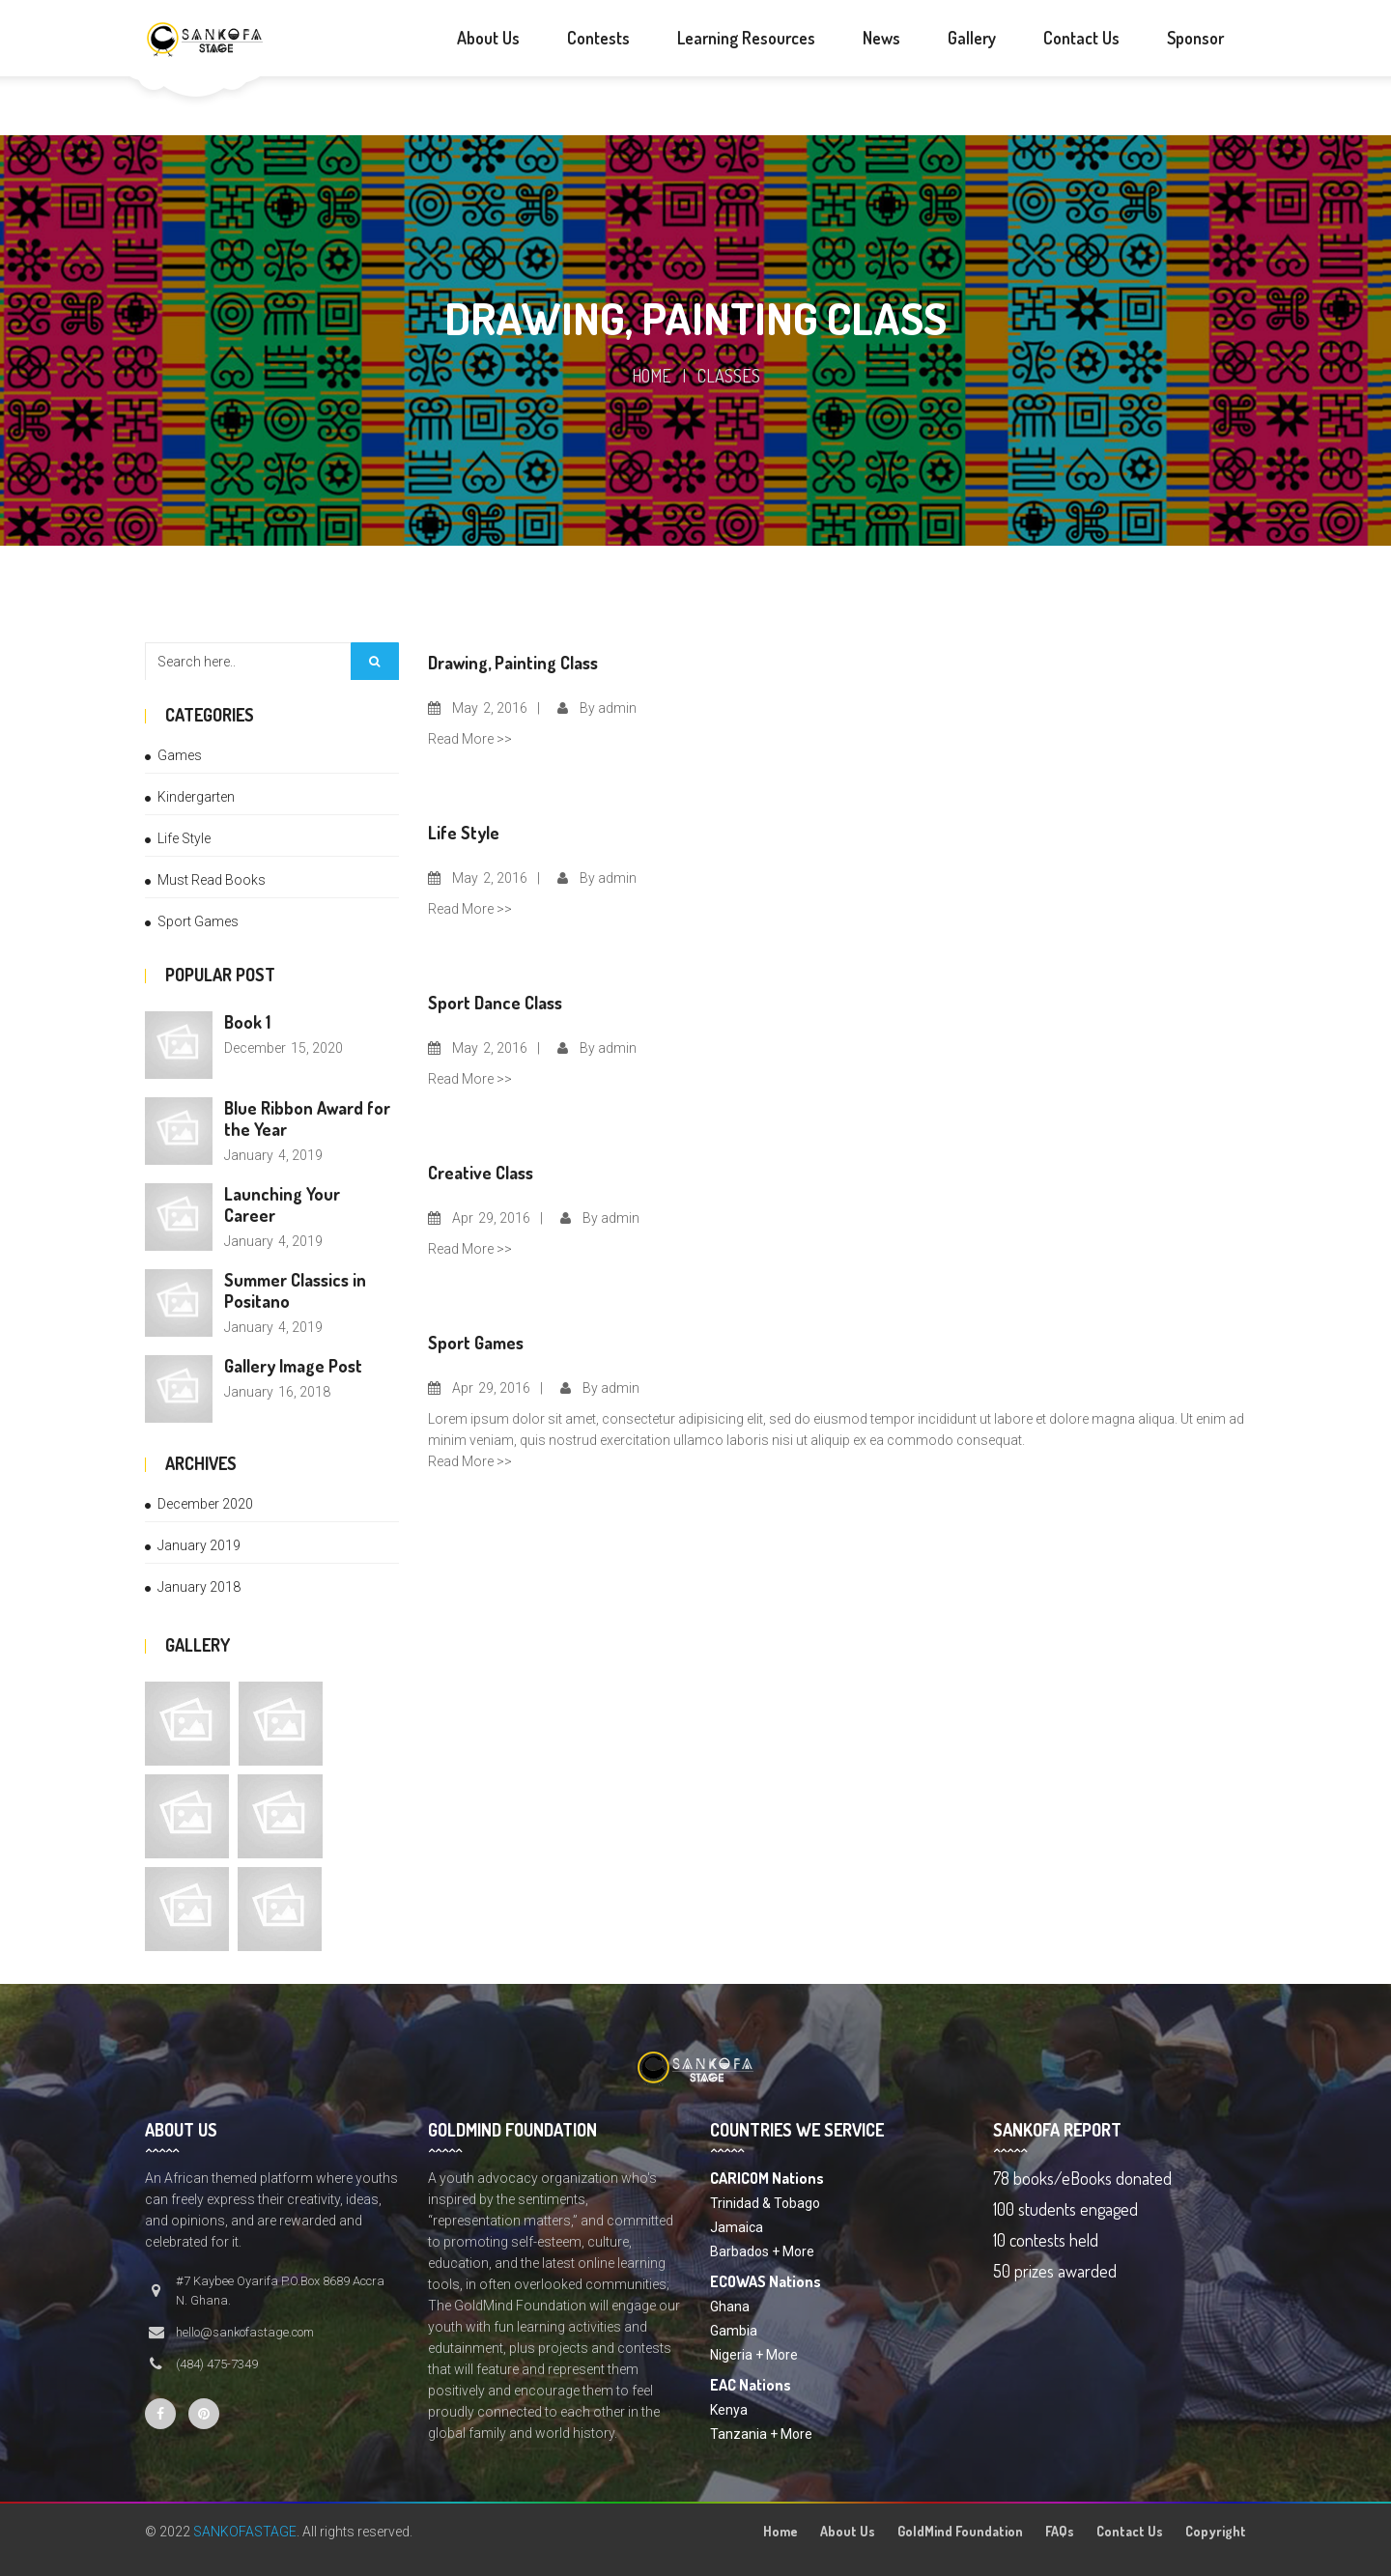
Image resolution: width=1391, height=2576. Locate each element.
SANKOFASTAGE (245, 2531)
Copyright (1215, 2531)
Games (179, 755)
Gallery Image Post (293, 1365)
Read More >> (470, 739)
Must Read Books (211, 880)
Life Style (184, 838)
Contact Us (1129, 2531)
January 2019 (199, 1545)
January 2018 (199, 1587)
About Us (847, 2531)
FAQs (1059, 2531)
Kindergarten (196, 797)
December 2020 (205, 1504)
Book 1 (247, 1022)
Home (651, 375)
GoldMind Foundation (960, 2531)
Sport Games (198, 921)
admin (617, 708)
